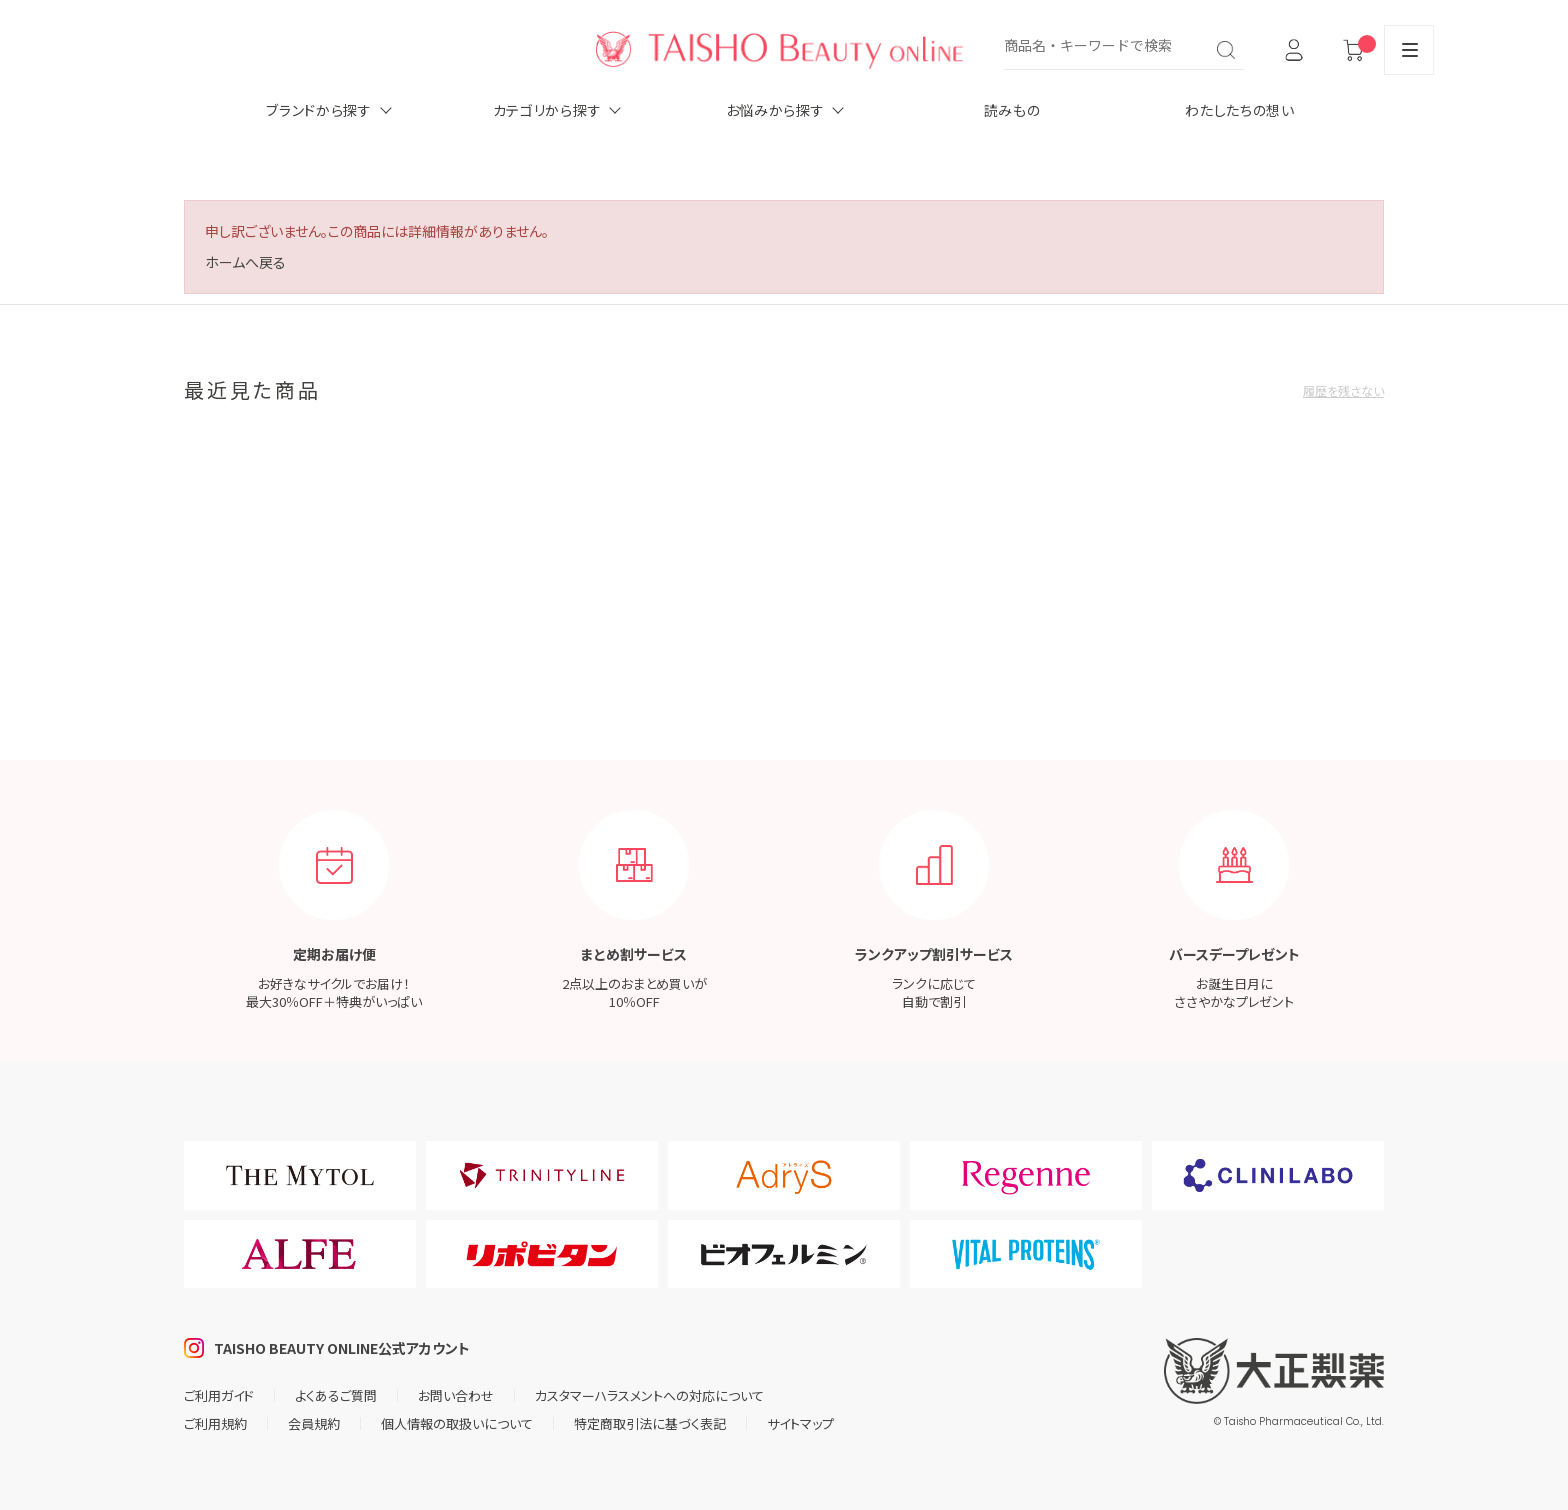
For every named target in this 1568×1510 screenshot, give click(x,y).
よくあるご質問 (336, 1395)
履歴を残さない (1343, 390)
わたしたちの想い (1240, 110)
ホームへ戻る (245, 262)
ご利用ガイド (219, 1395)
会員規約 (314, 1423)
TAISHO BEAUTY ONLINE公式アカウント (342, 1348)
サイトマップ (800, 1423)
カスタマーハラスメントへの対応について (649, 1395)
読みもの (1012, 110)
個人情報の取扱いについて (457, 1423)
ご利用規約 (215, 1423)
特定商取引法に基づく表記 (650, 1423)
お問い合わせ (456, 1395)
